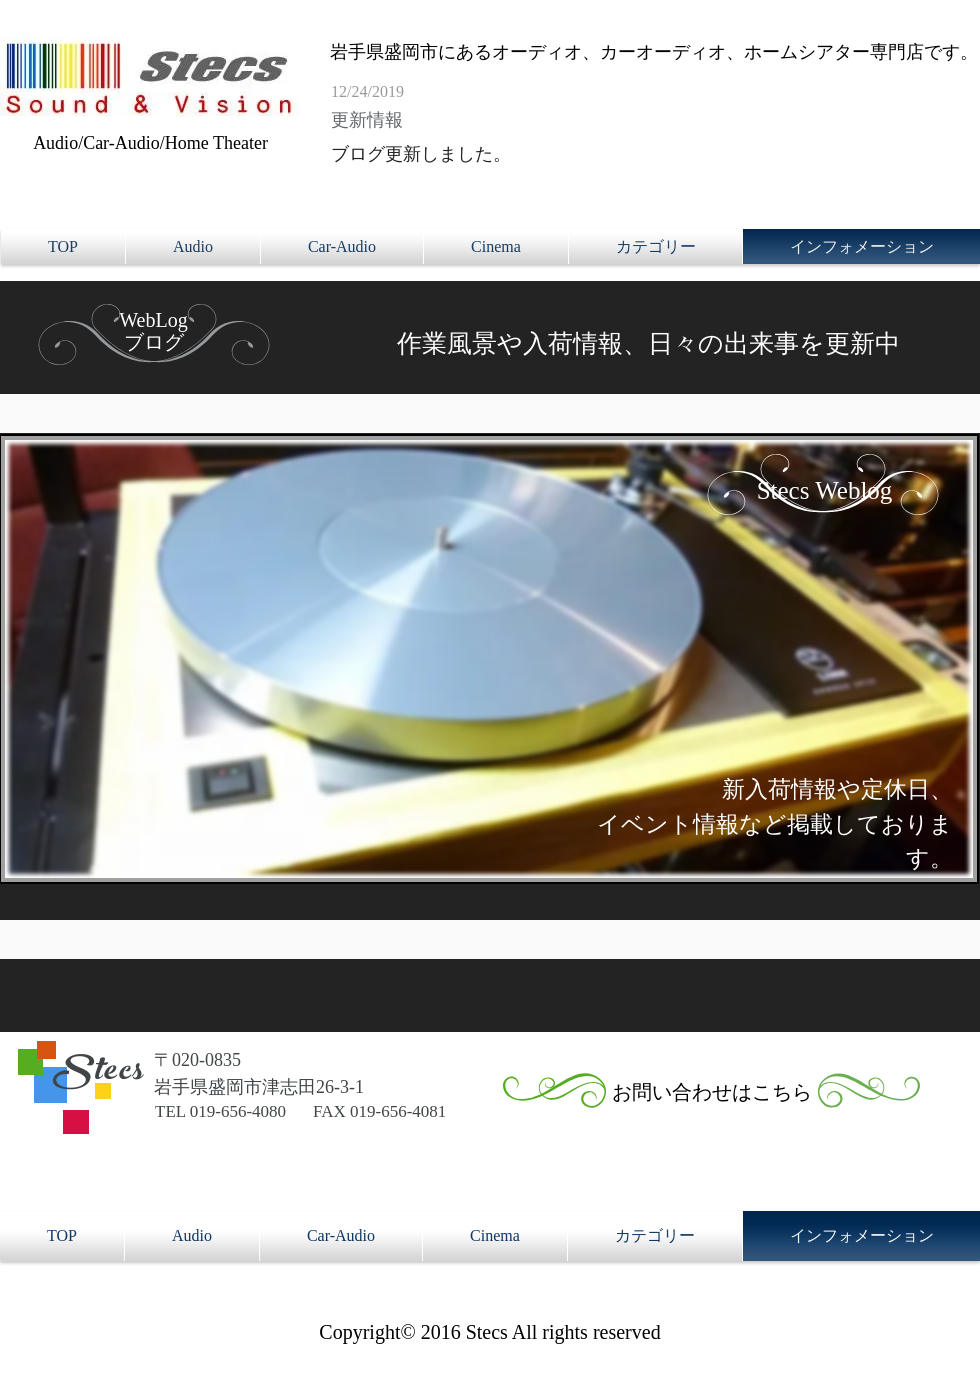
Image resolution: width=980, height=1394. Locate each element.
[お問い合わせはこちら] (712, 1092)
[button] (655, 246)
